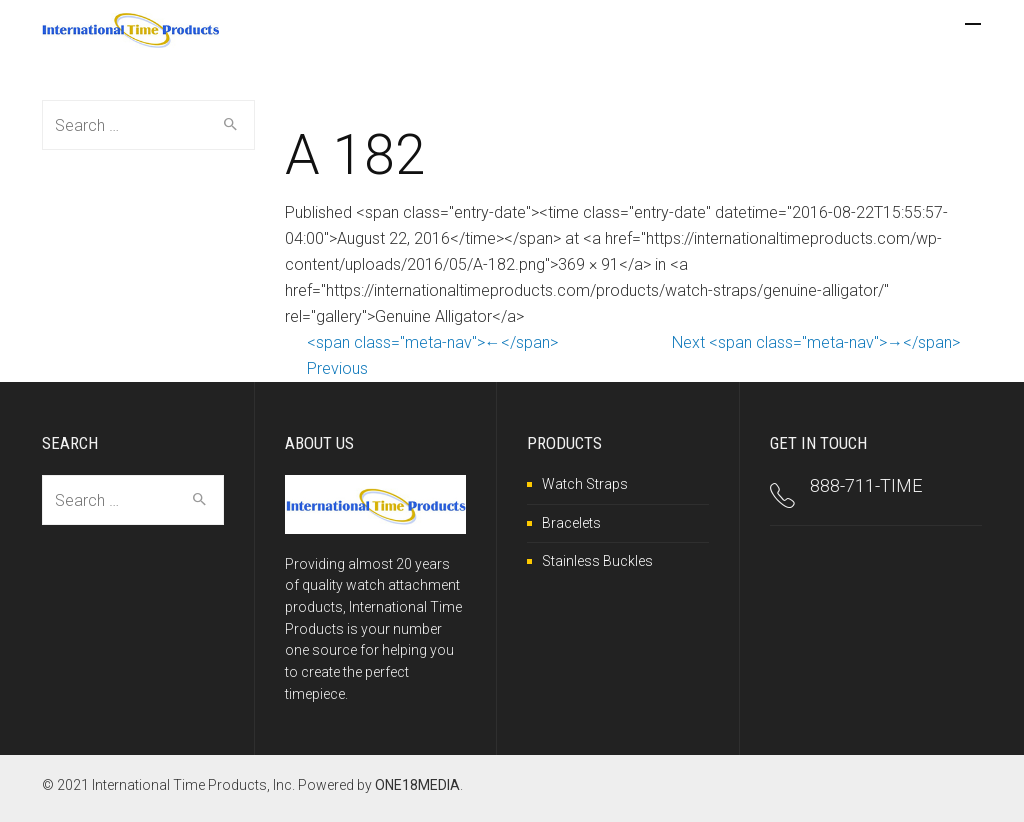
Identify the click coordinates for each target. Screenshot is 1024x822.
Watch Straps (585, 484)
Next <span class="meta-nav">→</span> (816, 342)
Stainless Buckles (597, 561)
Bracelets (571, 523)
